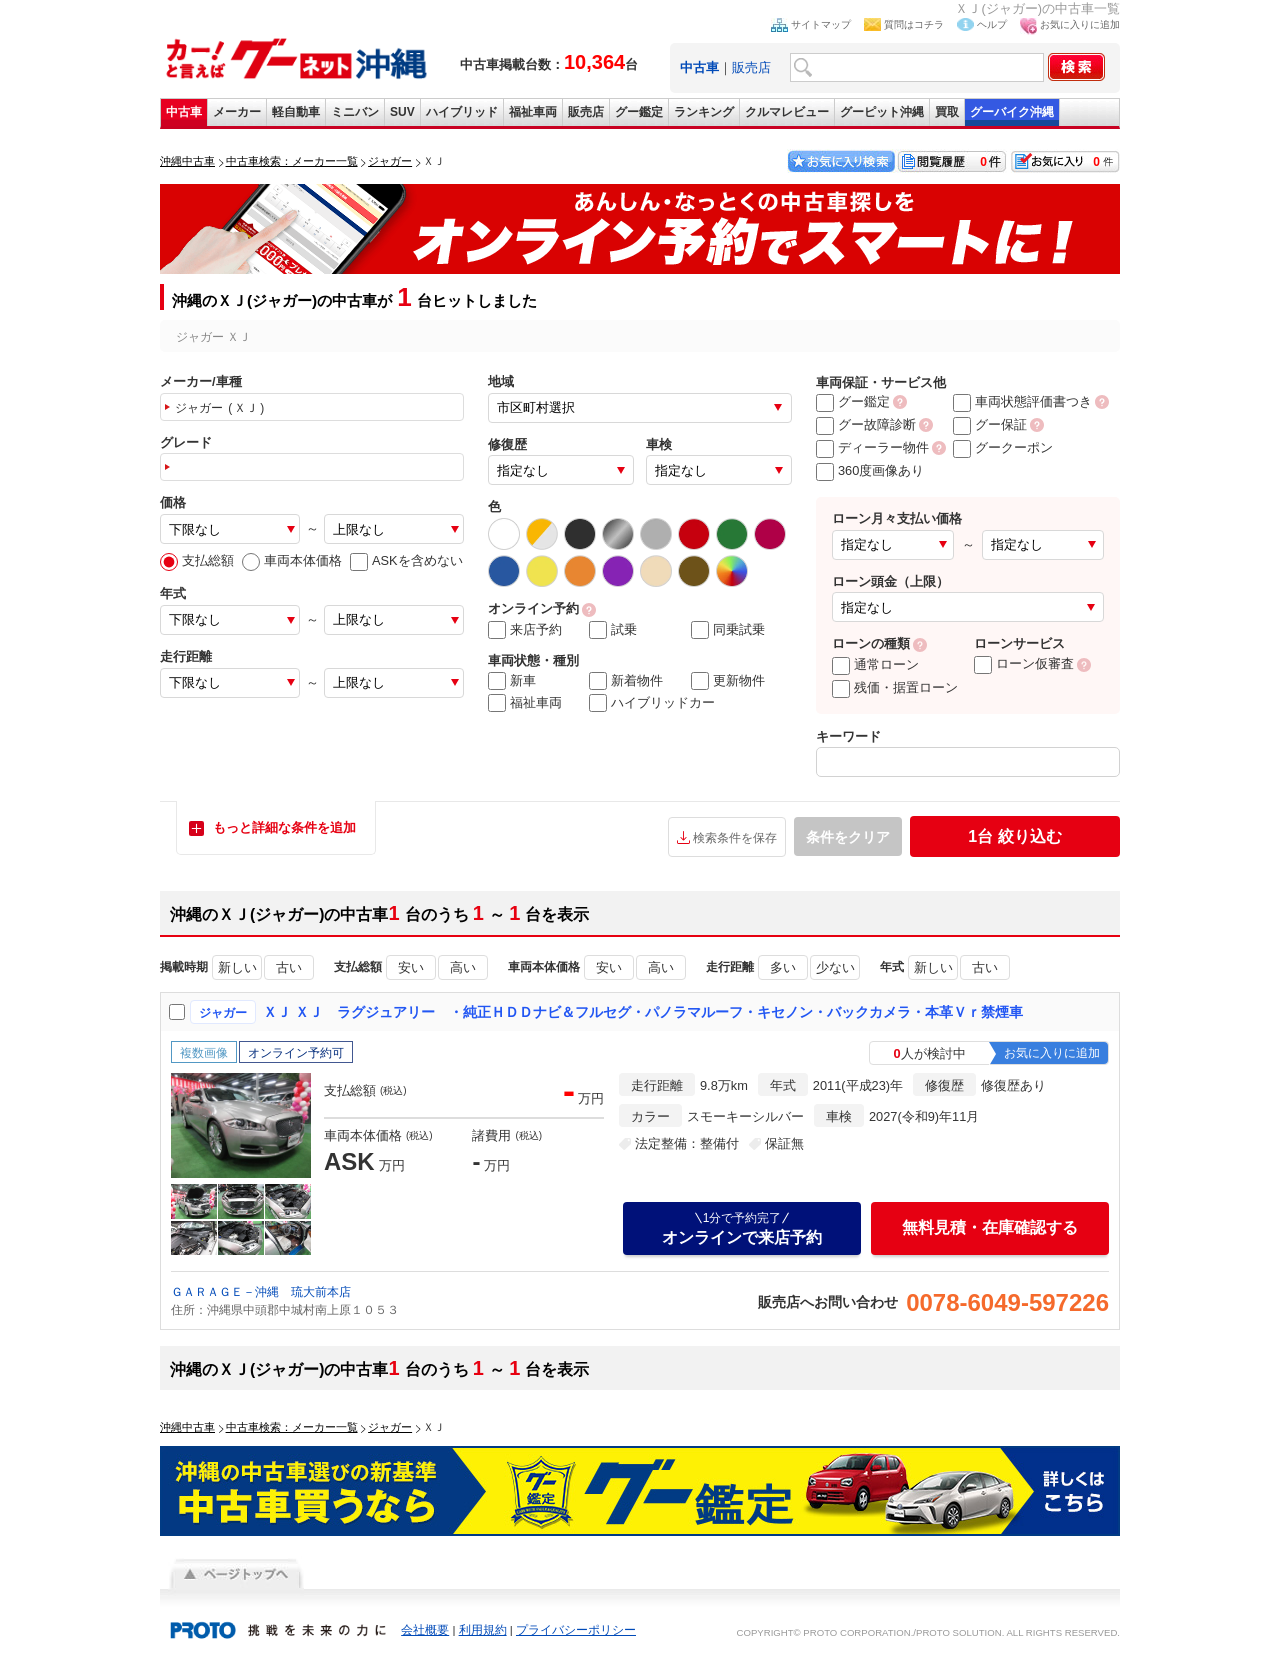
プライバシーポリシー (576, 1630)
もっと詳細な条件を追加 (284, 827)
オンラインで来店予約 (742, 1228)
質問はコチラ (914, 24)
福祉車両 (533, 112)
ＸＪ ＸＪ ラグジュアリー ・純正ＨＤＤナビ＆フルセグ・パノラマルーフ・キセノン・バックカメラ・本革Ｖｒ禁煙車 (643, 1012)
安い (411, 967)
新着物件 (626, 681)
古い (289, 967)
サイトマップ (821, 24)
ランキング (704, 112)
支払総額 (197, 560)
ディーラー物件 (872, 447)
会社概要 (425, 1630)
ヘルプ (992, 24)
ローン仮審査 (1024, 663)
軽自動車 (296, 112)
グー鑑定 (639, 112)
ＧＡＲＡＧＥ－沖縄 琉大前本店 (261, 1292)
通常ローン (875, 664)
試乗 (613, 630)
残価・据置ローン (895, 687)
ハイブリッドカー (652, 703)
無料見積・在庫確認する (990, 1227)
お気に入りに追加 (1080, 24)
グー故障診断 (866, 424)
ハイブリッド (462, 112)
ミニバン (355, 112)
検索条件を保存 (735, 838)
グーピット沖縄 (882, 112)
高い (463, 967)
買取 (947, 112)
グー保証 (990, 424)
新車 (512, 681)
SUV (402, 112)
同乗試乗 (728, 630)
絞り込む (1014, 836)
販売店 (751, 67)
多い (783, 967)
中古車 (184, 112)
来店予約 (525, 630)
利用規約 (483, 1630)
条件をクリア (848, 837)
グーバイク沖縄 (1012, 112)
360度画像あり (870, 470)
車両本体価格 (292, 560)
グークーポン (1003, 447)
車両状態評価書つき (1022, 401)
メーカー (237, 112)
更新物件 (728, 681)
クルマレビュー (787, 112)
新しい (237, 967)
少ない (835, 967)
